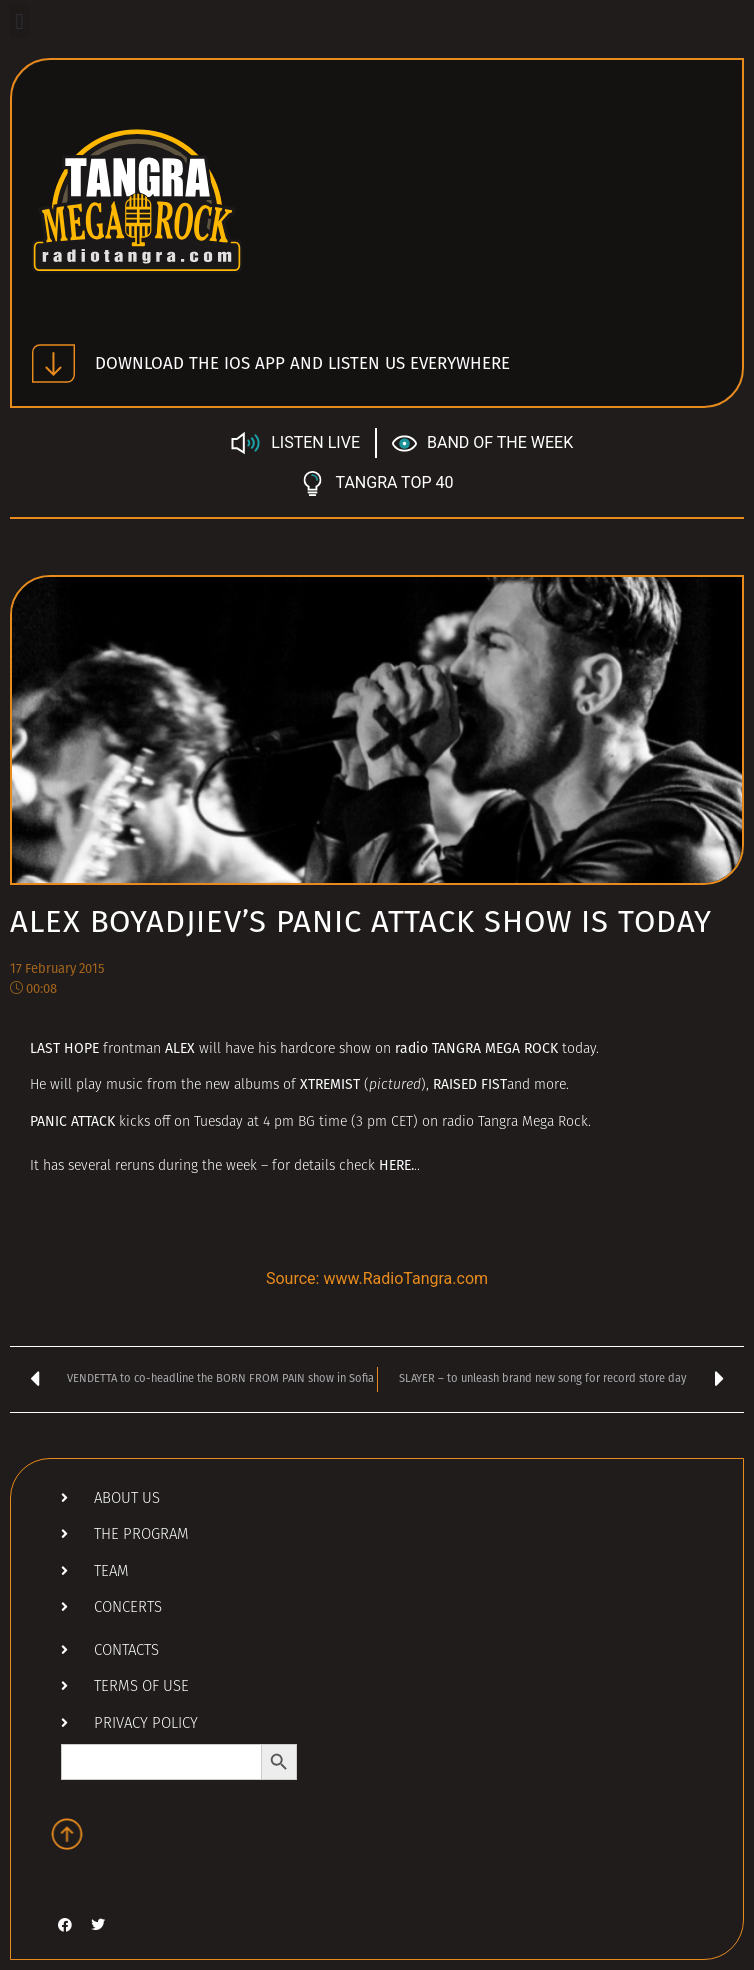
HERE (395, 1165)
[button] (19, 21)
